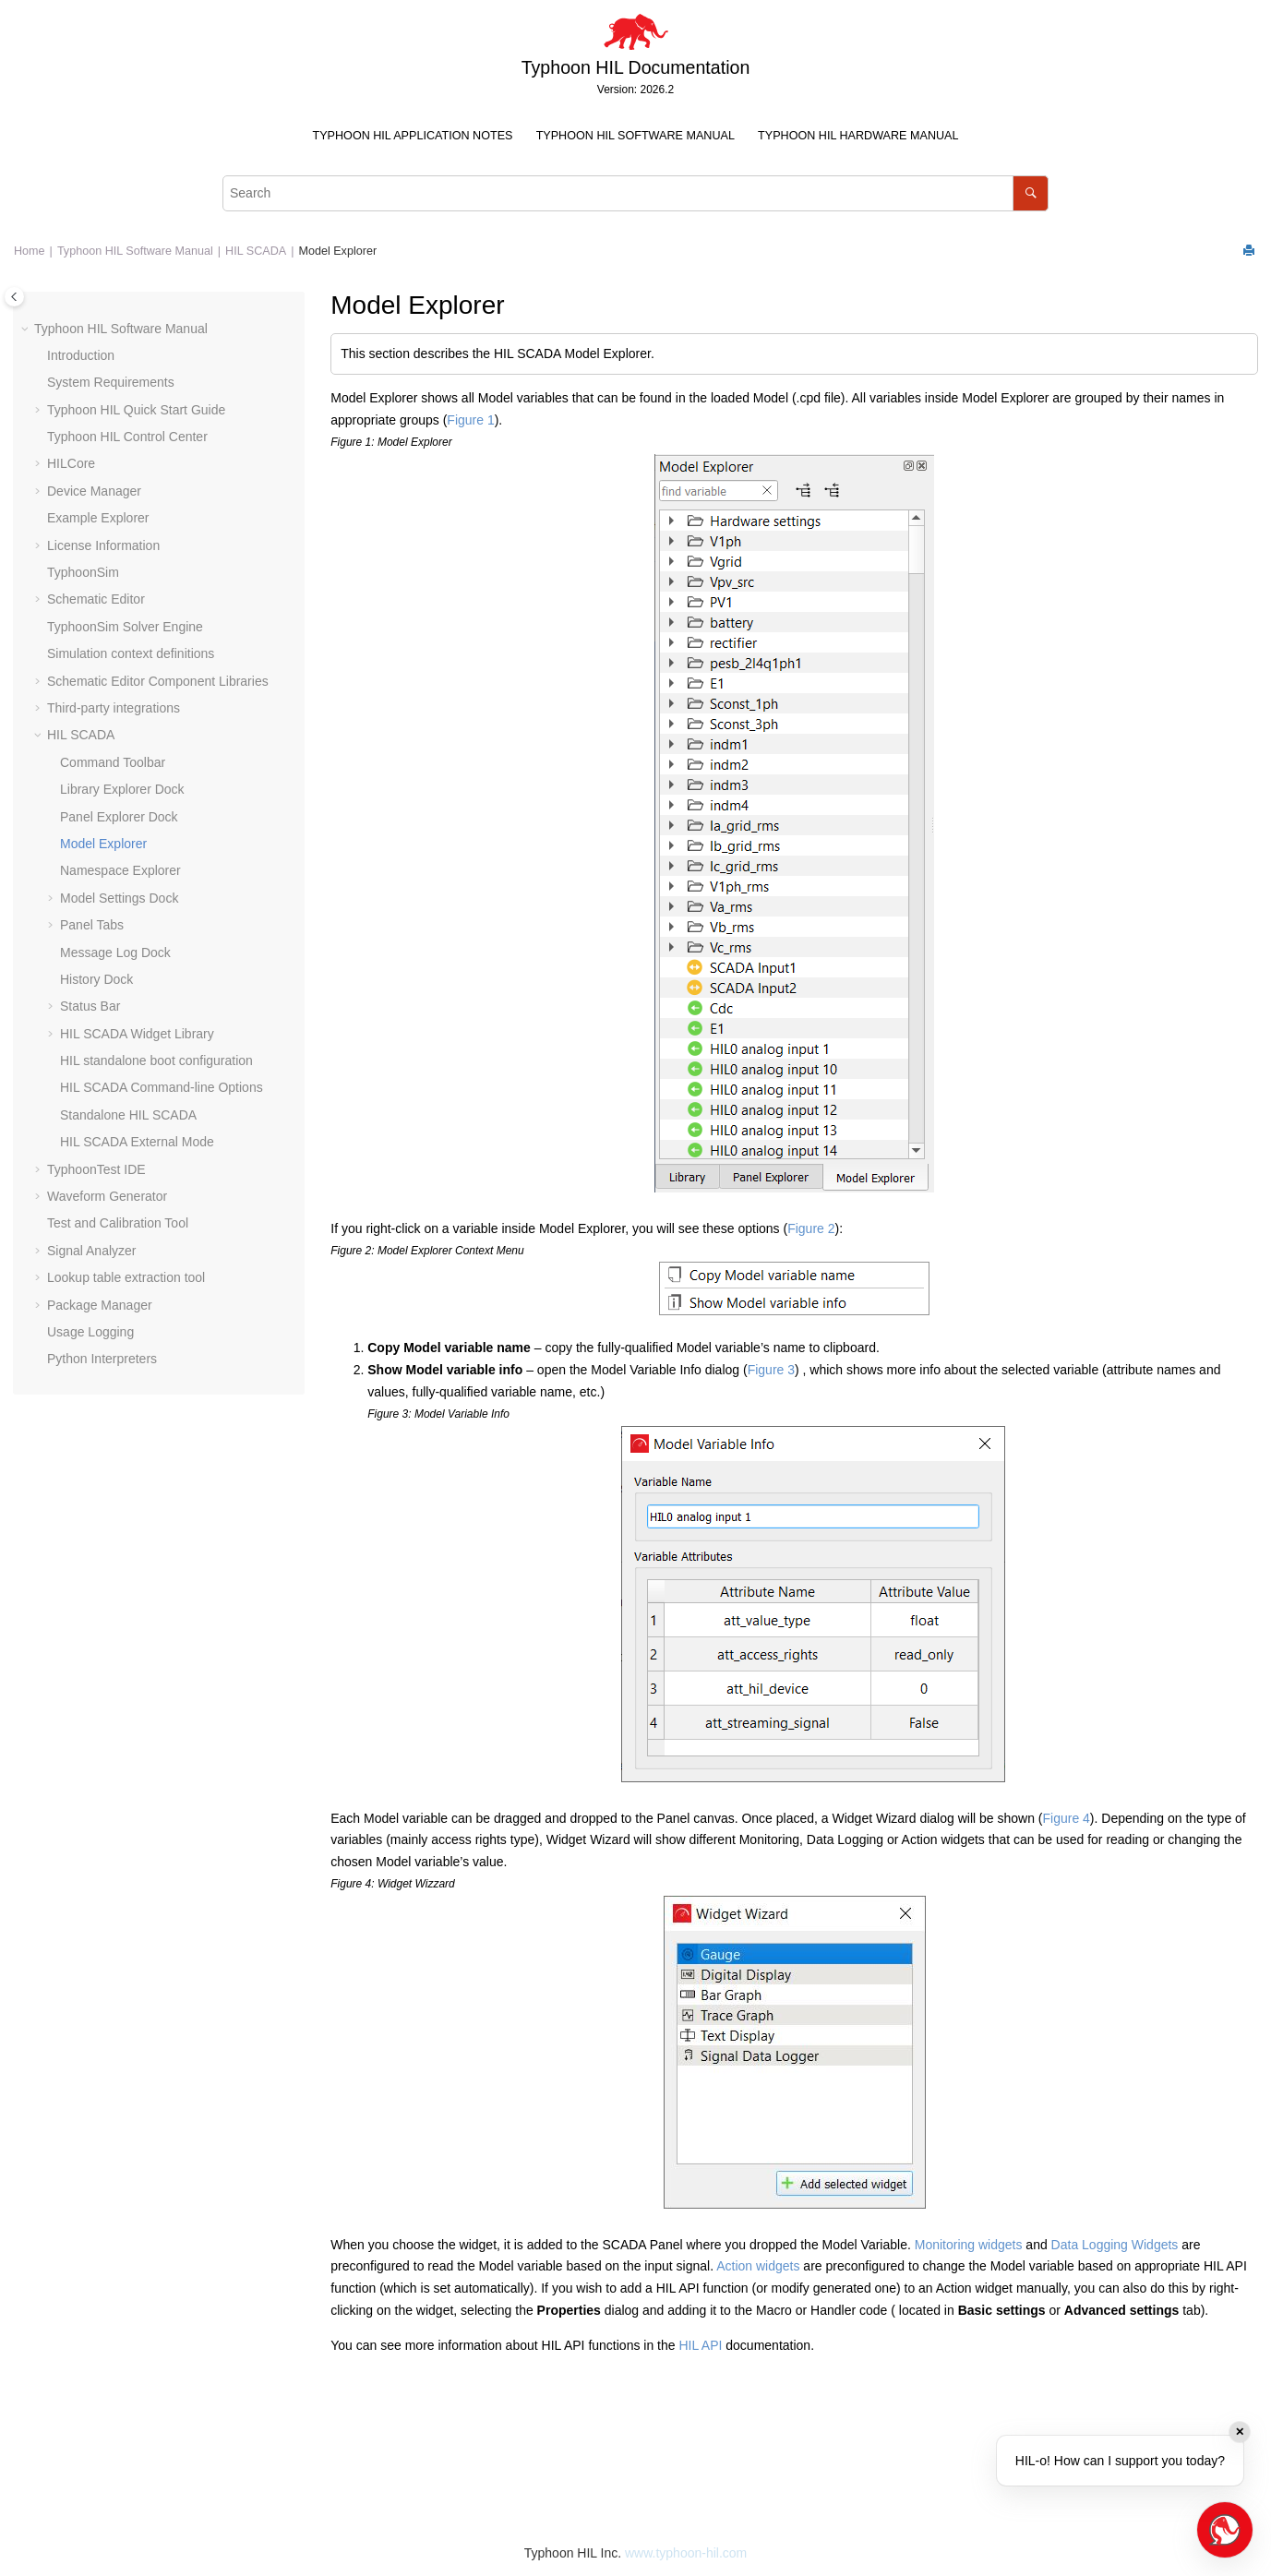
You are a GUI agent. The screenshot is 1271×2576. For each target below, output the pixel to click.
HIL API (700, 2345)
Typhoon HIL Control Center (127, 436)
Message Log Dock (115, 952)
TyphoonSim (83, 572)
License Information (103, 545)
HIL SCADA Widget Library (137, 1033)
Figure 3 (771, 1369)
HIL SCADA (255, 251)
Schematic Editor (96, 599)
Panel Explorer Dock (119, 816)
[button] (26, 329)
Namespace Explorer (120, 870)
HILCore (71, 463)
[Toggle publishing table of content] (14, 296)
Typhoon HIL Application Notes (413, 135)
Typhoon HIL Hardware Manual (858, 135)
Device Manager (94, 491)
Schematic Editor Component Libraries (158, 681)
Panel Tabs (92, 924)
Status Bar (90, 1006)
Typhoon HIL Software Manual (635, 135)
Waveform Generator (107, 1196)
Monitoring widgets (969, 2244)
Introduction (80, 355)
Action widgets (757, 2265)
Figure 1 (470, 420)
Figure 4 (1066, 1818)
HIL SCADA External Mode (137, 1141)
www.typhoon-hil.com (686, 2553)
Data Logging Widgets (1115, 2244)
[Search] (1031, 193)
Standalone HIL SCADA (128, 1115)
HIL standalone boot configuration (156, 1060)
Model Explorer (337, 251)
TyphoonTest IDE (96, 1169)
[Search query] (635, 193)
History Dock (96, 979)
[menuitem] (412, 136)
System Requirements (110, 382)
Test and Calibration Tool (117, 1223)
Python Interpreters (102, 1358)
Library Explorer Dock (122, 789)
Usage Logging (90, 1331)
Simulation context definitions (130, 653)
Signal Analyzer (92, 1250)
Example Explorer (98, 517)
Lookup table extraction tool (126, 1277)
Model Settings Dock (119, 898)
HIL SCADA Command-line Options (161, 1087)
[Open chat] (1225, 2530)
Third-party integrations (113, 708)
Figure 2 (810, 1228)
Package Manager (99, 1305)
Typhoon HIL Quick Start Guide (136, 409)
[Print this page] (1250, 251)
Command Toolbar (112, 762)
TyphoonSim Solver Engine (125, 626)
